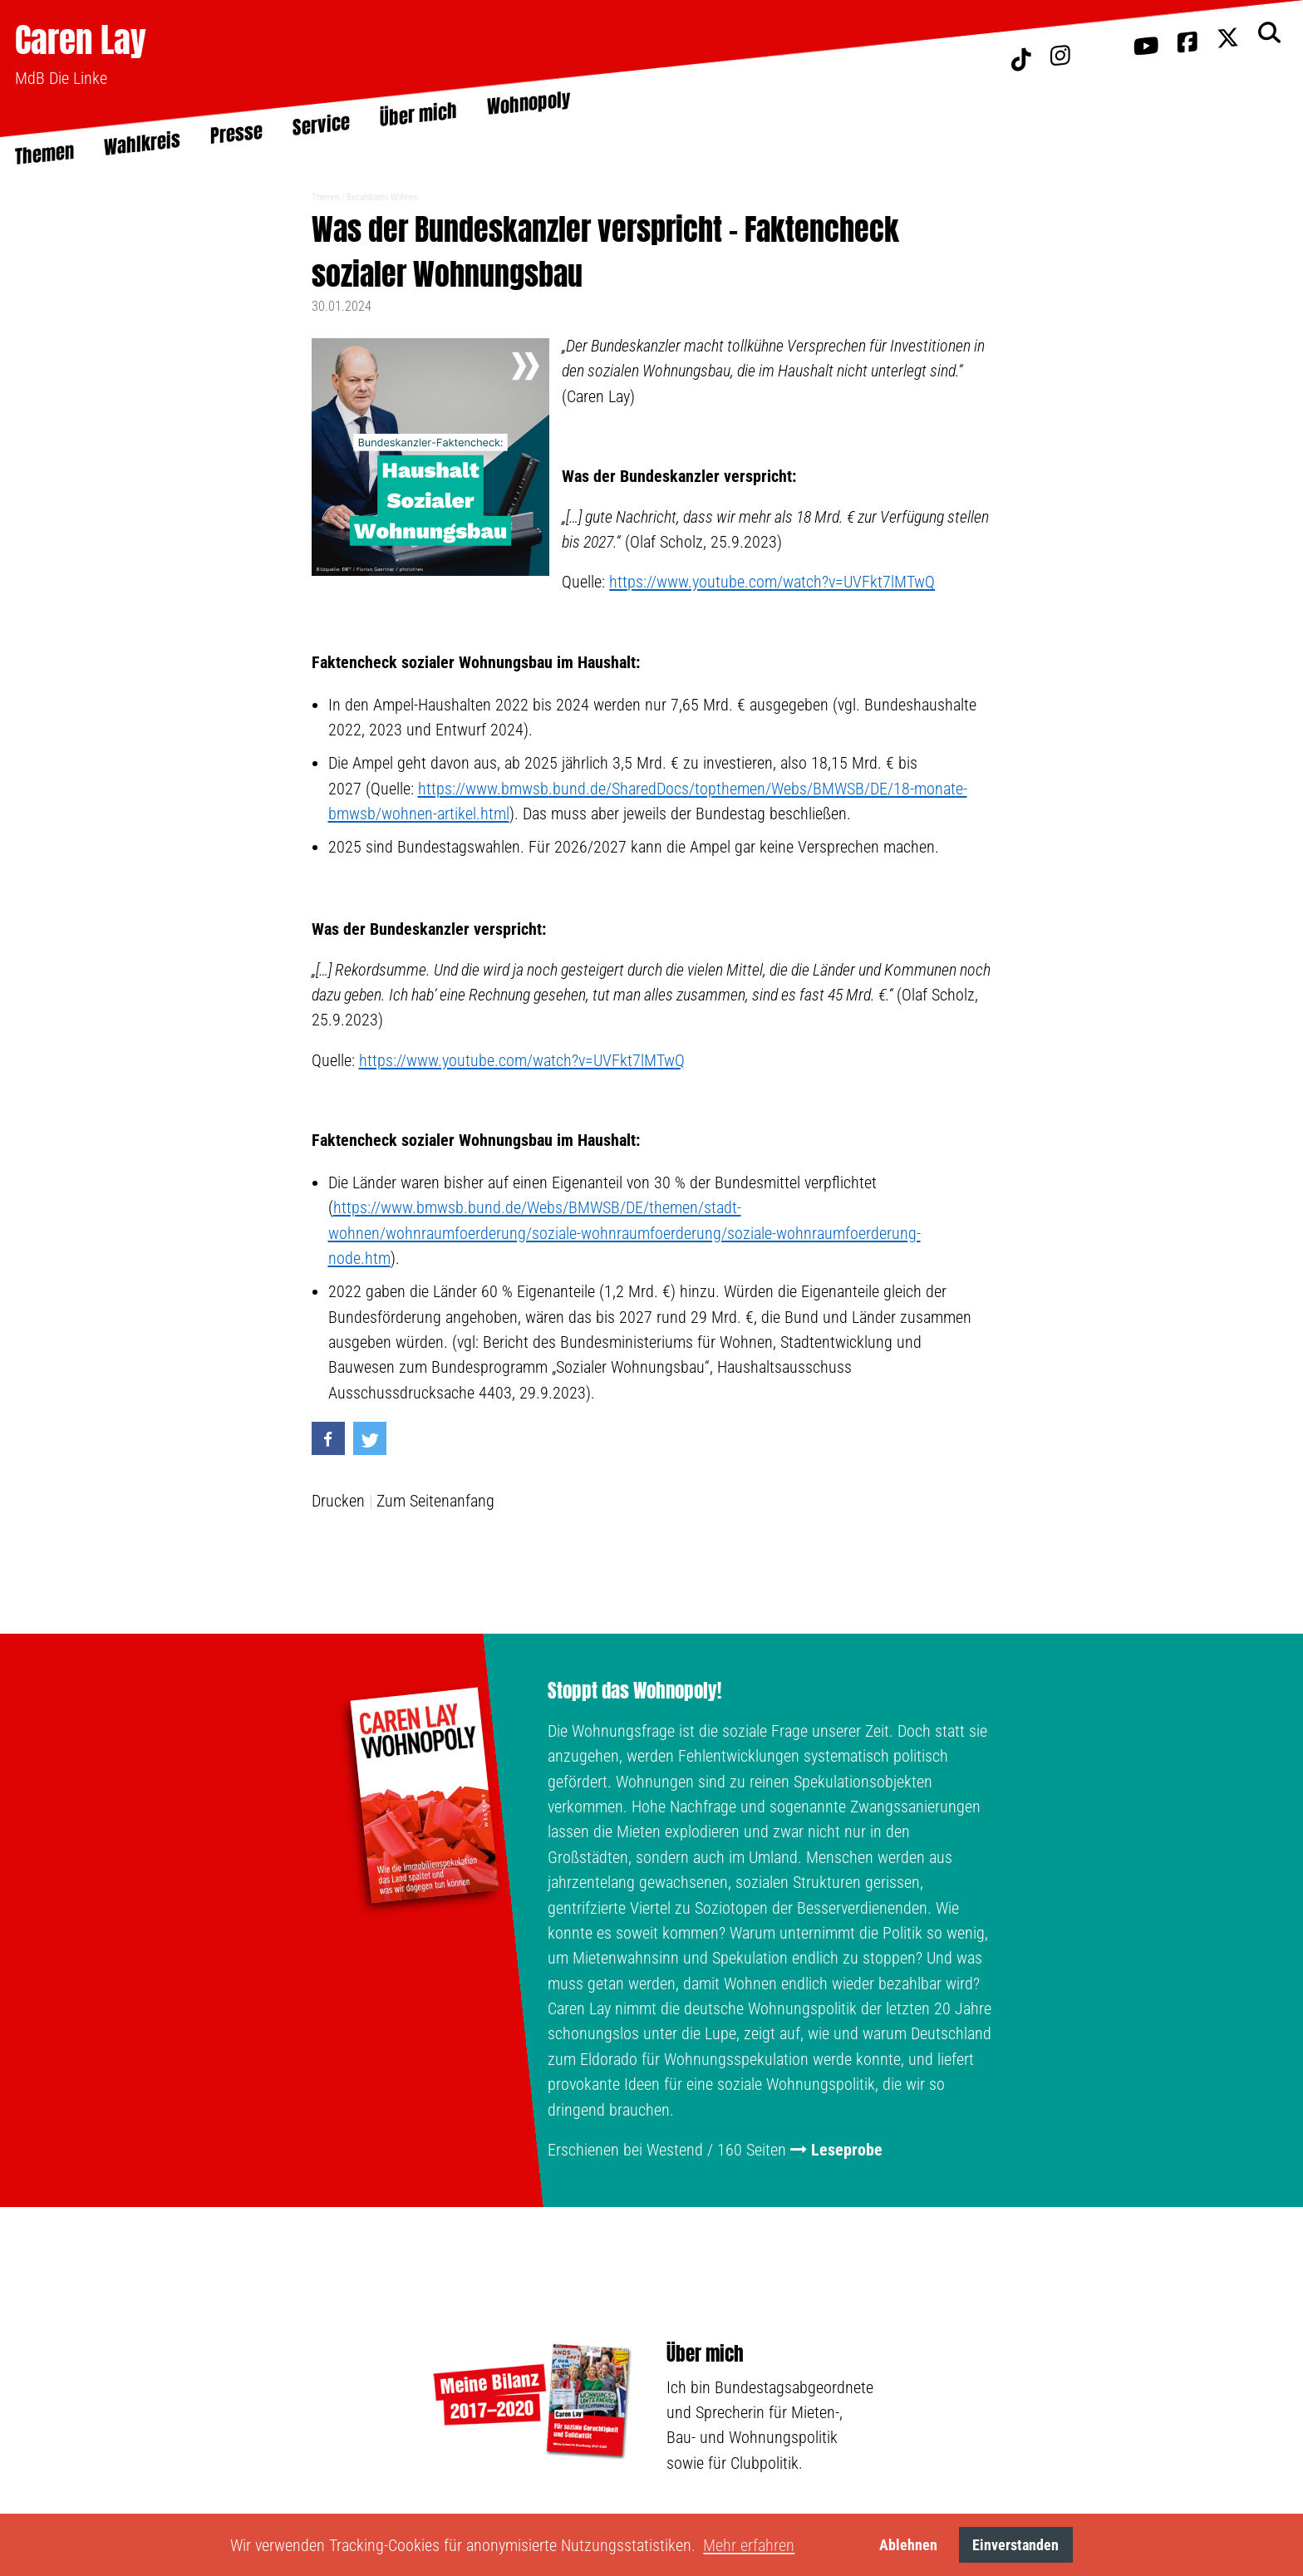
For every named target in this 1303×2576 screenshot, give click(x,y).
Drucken (338, 1501)
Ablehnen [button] (908, 2545)
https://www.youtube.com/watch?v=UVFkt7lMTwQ (772, 582)
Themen (326, 197)
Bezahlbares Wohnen (382, 197)
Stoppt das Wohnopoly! (634, 1691)
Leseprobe (847, 2150)
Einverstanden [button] (1015, 2545)
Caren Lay (80, 39)
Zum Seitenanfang (435, 1501)
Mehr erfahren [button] (748, 2545)
